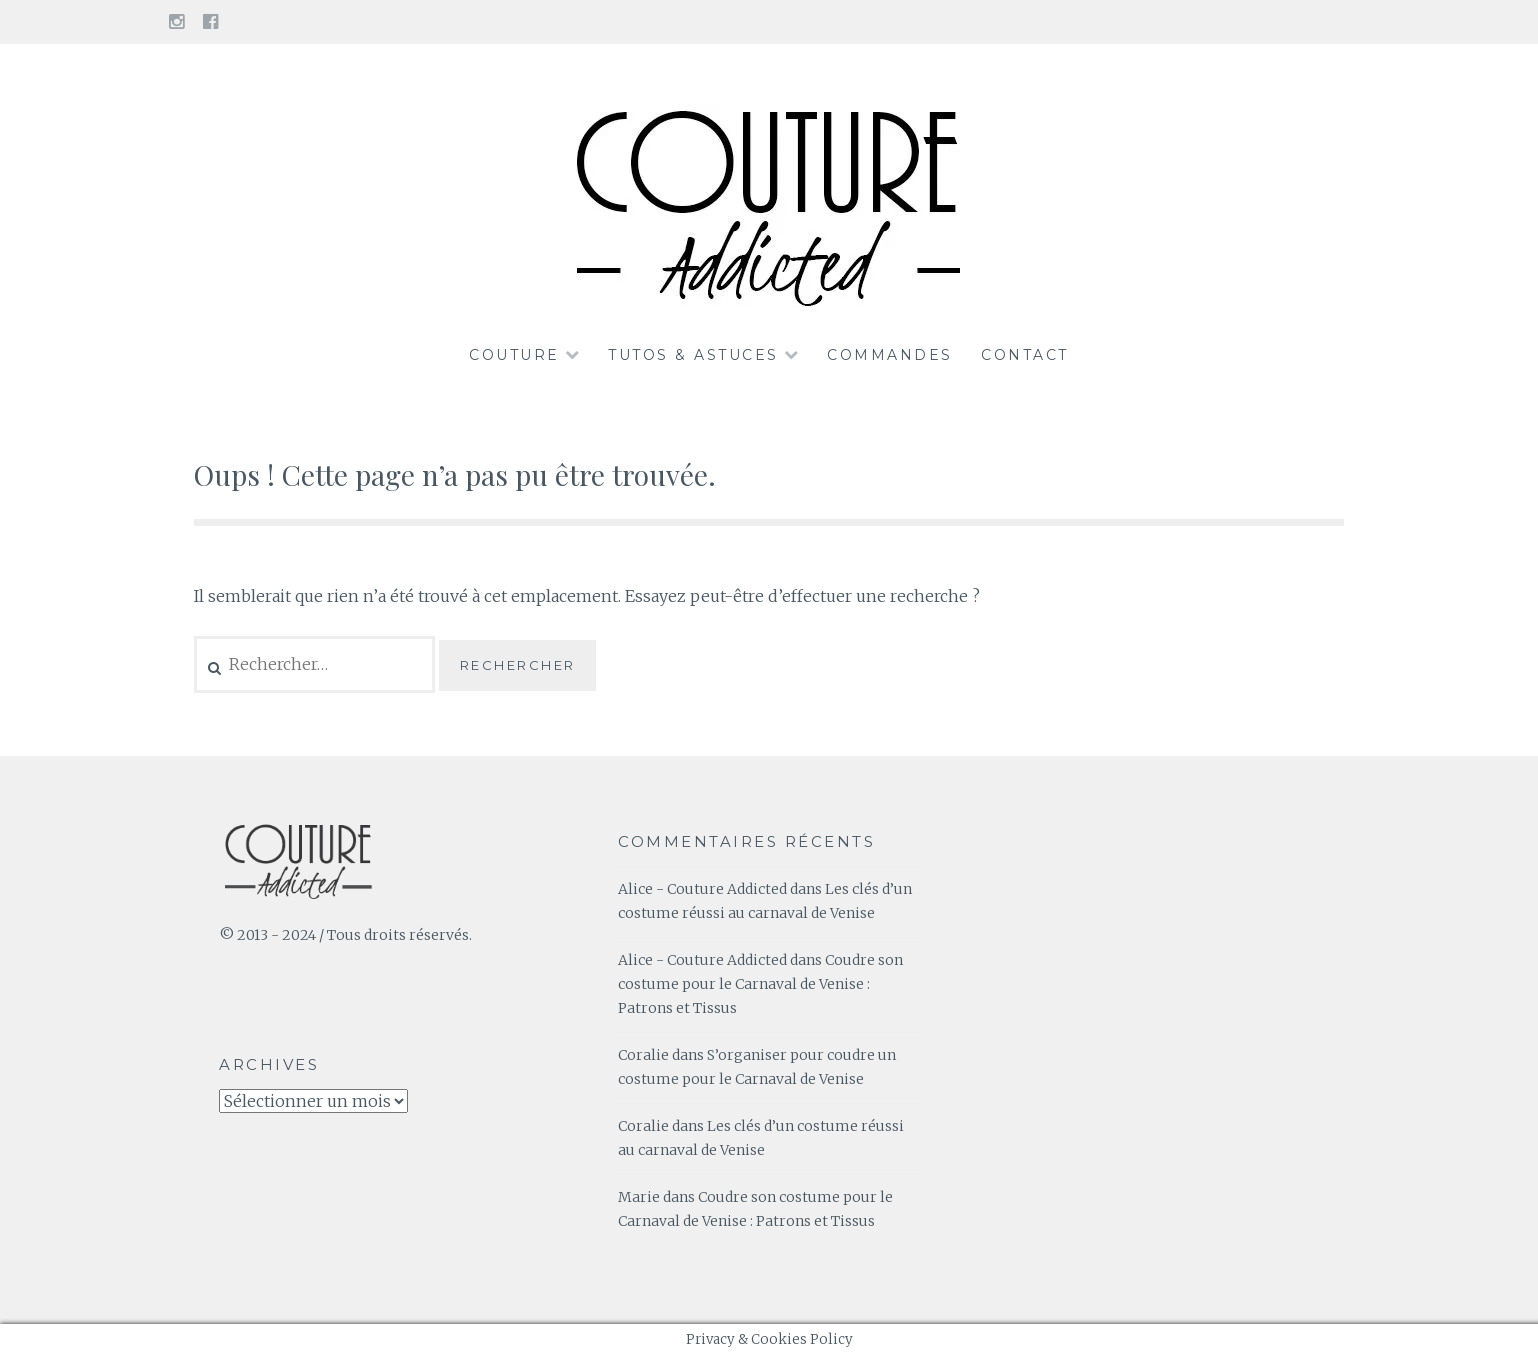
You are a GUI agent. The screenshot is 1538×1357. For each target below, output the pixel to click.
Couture (514, 355)
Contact (1025, 355)
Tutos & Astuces (693, 355)
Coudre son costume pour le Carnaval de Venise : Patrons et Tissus (760, 984)
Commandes (890, 355)
